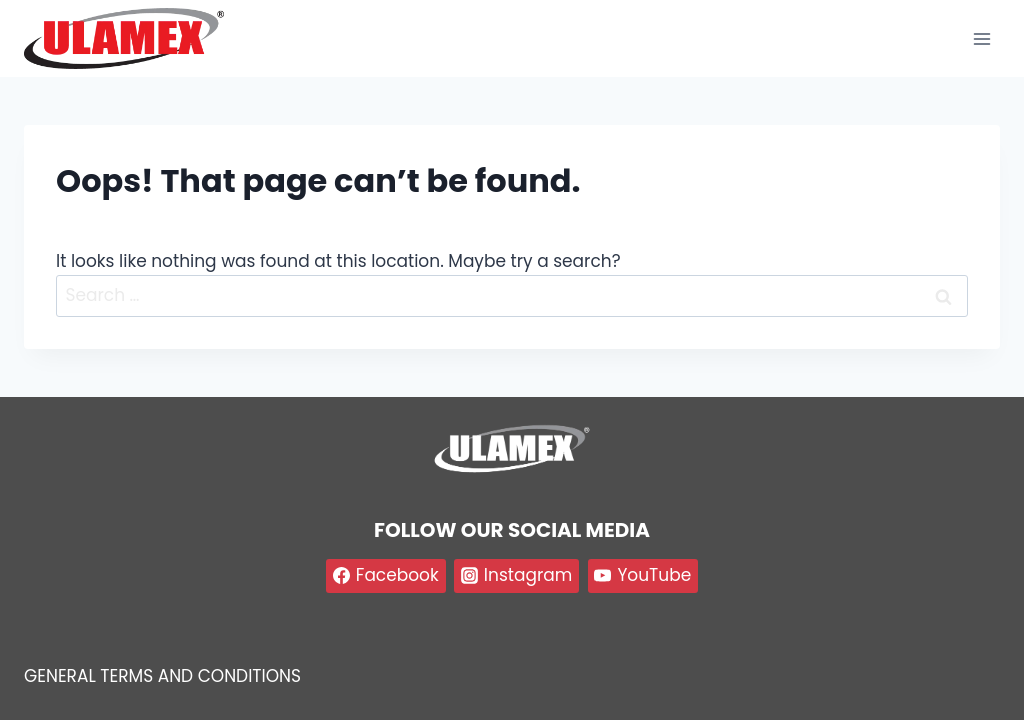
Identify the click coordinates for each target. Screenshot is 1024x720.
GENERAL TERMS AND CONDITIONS (162, 676)
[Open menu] (981, 38)
